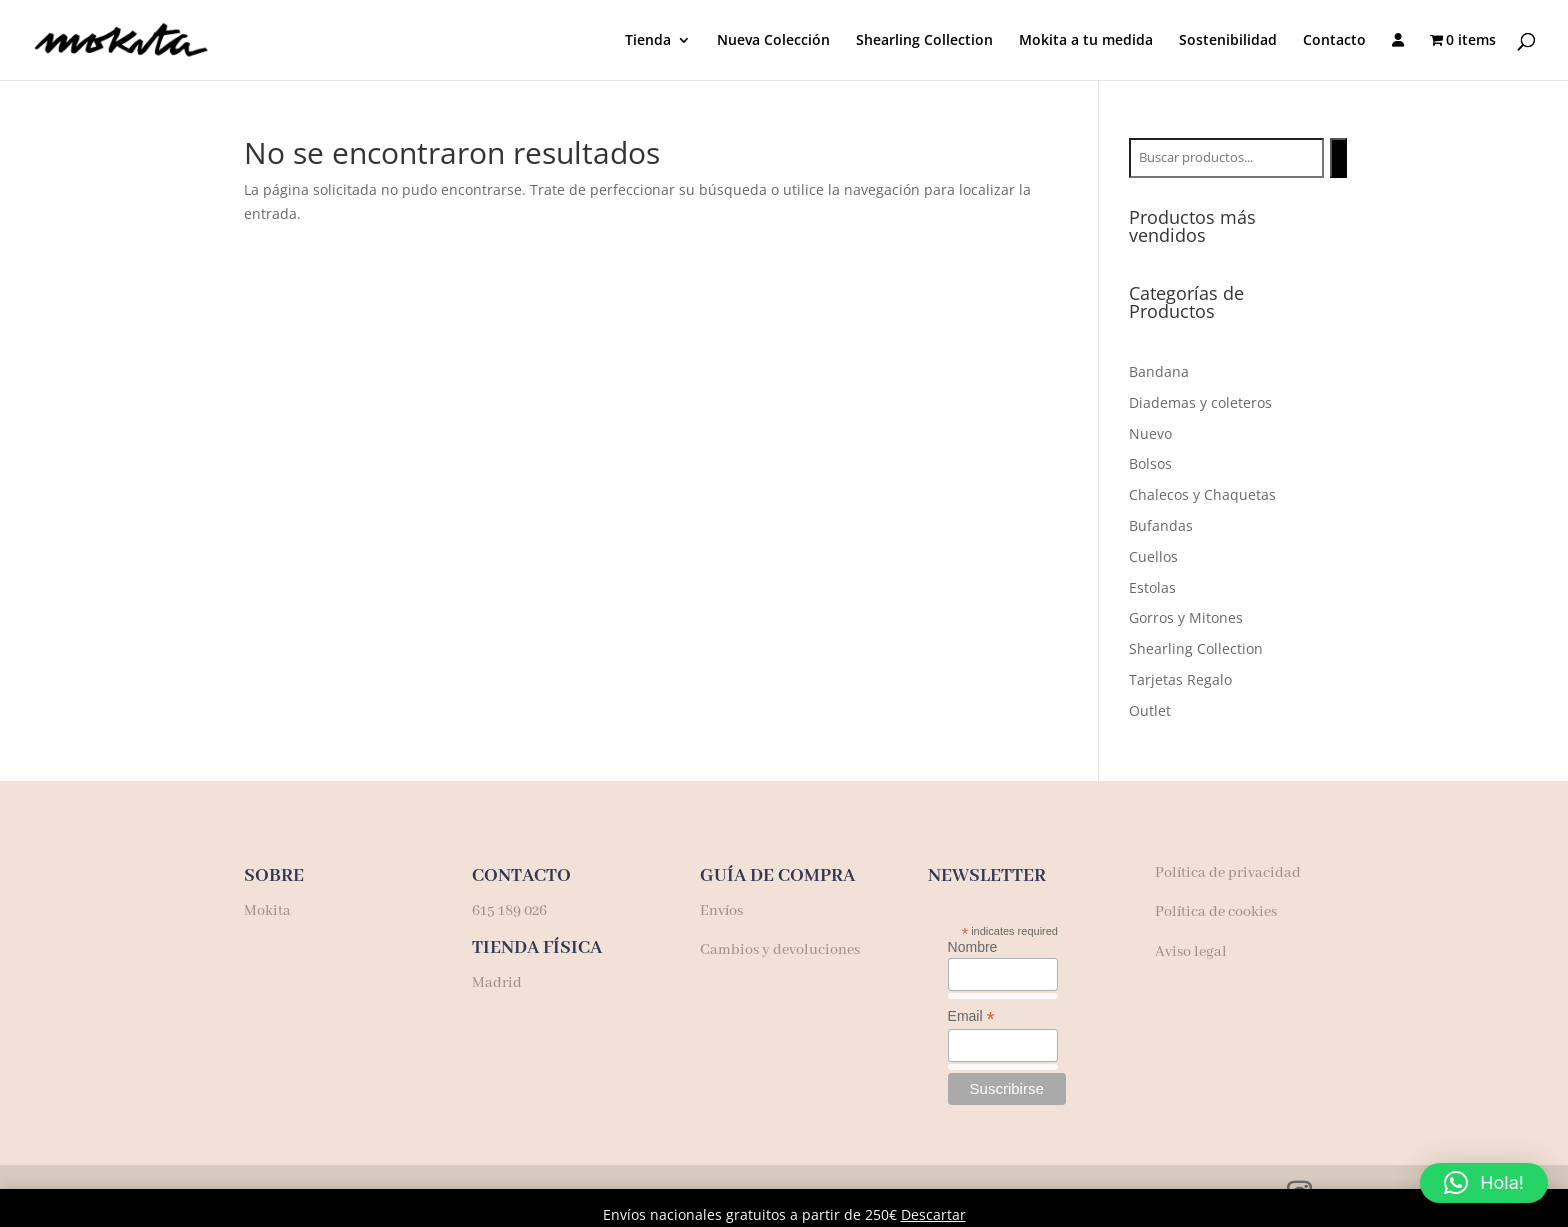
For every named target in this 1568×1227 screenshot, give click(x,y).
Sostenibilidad (1228, 41)
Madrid (497, 983)
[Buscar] (1338, 158)
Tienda (648, 41)
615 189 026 (509, 911)
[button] (1484, 1183)
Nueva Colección (773, 41)
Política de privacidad (1228, 873)
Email (971, 1016)
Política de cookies (1216, 912)
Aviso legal (1191, 952)
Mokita (269, 911)
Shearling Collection (924, 41)
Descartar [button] (933, 1214)
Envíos (721, 911)
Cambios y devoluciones (780, 950)
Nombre (973, 947)
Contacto (1334, 41)
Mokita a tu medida (1086, 41)
